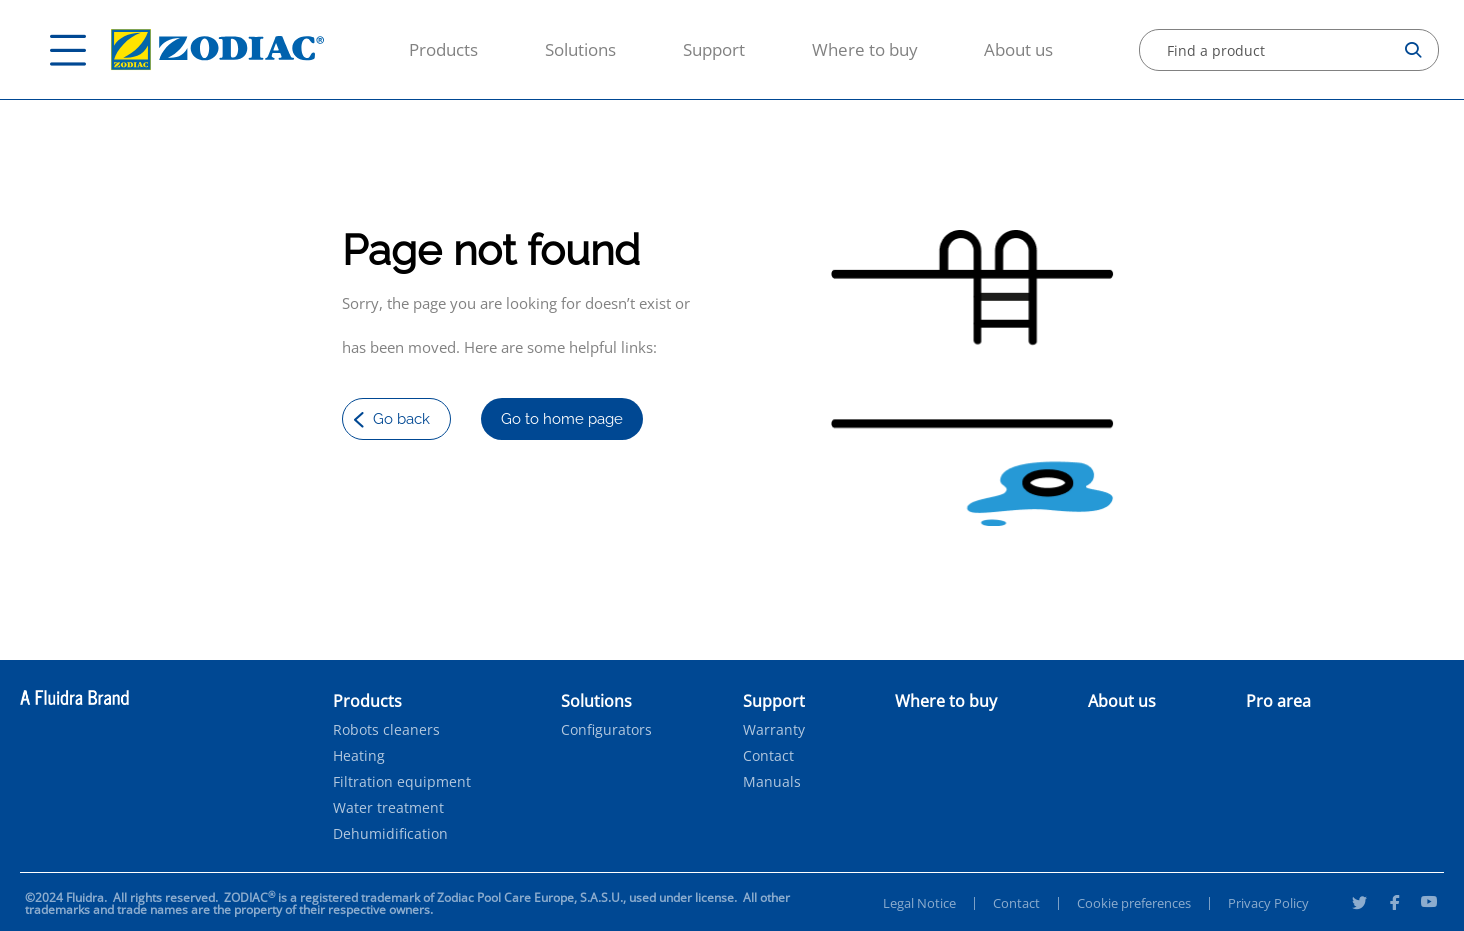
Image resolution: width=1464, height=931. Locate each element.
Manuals (772, 782)
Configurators (606, 730)
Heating (359, 756)
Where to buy (865, 49)
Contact (768, 756)
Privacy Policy (1268, 903)
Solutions (580, 49)
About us (1018, 49)
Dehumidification (390, 834)
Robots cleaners (386, 730)
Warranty (774, 730)
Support (714, 49)
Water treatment (388, 808)
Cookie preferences (1134, 903)
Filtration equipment (402, 782)
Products (443, 49)
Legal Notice (919, 903)
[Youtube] (1429, 905)
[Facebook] (1394, 905)
